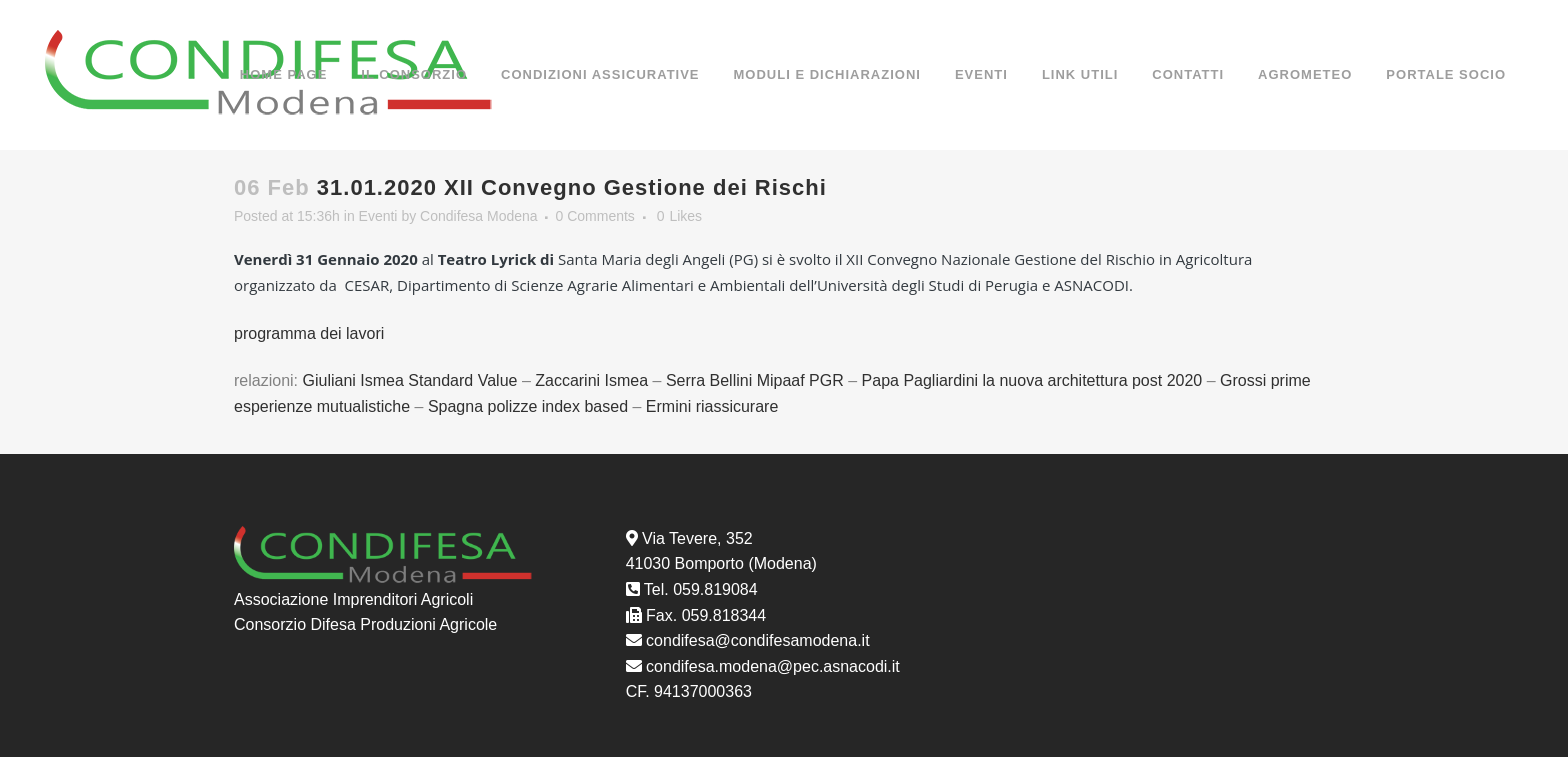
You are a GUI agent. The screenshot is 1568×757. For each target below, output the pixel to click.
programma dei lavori (311, 333)
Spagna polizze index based (528, 406)
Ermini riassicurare (712, 406)
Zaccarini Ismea (591, 380)
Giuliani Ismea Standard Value (411, 380)
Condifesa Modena (479, 216)
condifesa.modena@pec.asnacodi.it (773, 666)
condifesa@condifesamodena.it (758, 640)
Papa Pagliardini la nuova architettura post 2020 (1032, 380)
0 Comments (594, 216)
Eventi (378, 216)
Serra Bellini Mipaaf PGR (755, 380)
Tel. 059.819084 (701, 589)
